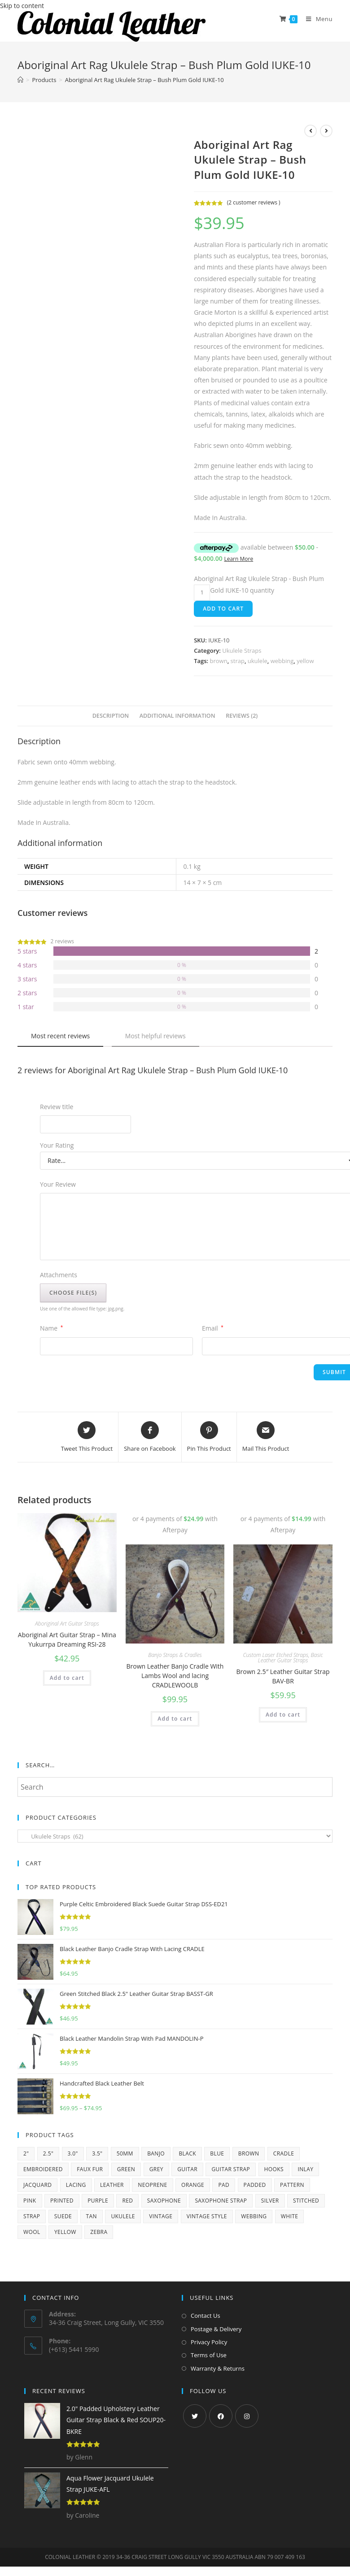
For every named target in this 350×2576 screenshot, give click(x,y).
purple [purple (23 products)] (98, 2200)
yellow (305, 661)
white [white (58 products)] (289, 2216)
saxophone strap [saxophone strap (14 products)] (221, 2200)
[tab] (111, 716)
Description (110, 716)
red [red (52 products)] (127, 2200)
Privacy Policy (209, 2342)
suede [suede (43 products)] (63, 2216)
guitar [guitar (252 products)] (187, 2169)
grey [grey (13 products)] (156, 2169)
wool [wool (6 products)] (31, 2232)
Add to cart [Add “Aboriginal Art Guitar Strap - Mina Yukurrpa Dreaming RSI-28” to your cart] (67, 1678)
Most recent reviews (60, 1036)
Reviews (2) (242, 716)
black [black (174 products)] (187, 2153)
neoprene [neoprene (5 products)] (152, 2185)
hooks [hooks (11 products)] (274, 2169)
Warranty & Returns (218, 2368)
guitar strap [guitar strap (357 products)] (230, 2169)
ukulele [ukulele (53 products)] (123, 2216)
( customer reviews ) (253, 202)
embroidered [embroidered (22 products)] (43, 2169)
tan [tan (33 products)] (91, 2216)
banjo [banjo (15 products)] (156, 2153)
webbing (282, 661)
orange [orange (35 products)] (192, 2185)
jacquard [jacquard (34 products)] (37, 2185)
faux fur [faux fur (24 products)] (90, 2169)
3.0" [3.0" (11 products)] (73, 2153)
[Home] (20, 80)
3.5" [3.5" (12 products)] (97, 2153)
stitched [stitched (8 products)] (306, 2200)
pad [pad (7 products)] (223, 2185)
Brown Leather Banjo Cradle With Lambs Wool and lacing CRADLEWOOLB (174, 1675)
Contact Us (205, 2315)
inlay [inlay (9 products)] (305, 2169)
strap (238, 661)
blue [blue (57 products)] (217, 2153)
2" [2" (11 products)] (26, 2153)
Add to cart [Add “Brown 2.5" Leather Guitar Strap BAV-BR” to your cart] (283, 1714)
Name (51, 1328)
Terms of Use (209, 2355)
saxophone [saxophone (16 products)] (164, 2200)
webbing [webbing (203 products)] (254, 2216)
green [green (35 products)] (126, 2169)
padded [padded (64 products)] (255, 2185)
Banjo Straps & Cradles (175, 1655)
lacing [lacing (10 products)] (76, 2185)
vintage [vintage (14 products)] (160, 2216)
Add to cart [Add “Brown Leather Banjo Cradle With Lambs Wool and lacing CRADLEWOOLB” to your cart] (175, 1718)
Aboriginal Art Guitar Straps (67, 1623)
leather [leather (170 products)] (112, 2185)
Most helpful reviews (155, 1036)
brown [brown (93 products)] (248, 2153)
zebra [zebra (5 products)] (98, 2232)
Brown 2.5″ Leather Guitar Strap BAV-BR (283, 1676)
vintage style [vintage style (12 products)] (207, 2216)
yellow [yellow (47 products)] (65, 2232)
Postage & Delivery (216, 2329)
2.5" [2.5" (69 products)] (48, 2153)
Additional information (177, 716)
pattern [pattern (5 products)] (292, 2185)
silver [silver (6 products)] (270, 2200)
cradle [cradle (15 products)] (283, 2153)
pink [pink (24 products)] (29, 2200)
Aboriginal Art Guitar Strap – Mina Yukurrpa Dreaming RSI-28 (67, 1639)
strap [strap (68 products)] (31, 2216)
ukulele (257, 661)
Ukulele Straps (241, 650)
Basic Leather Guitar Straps (290, 1657)
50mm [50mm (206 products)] (125, 2153)
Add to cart (223, 608)
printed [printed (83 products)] (62, 2200)
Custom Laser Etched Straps (275, 1655)
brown (218, 661)
